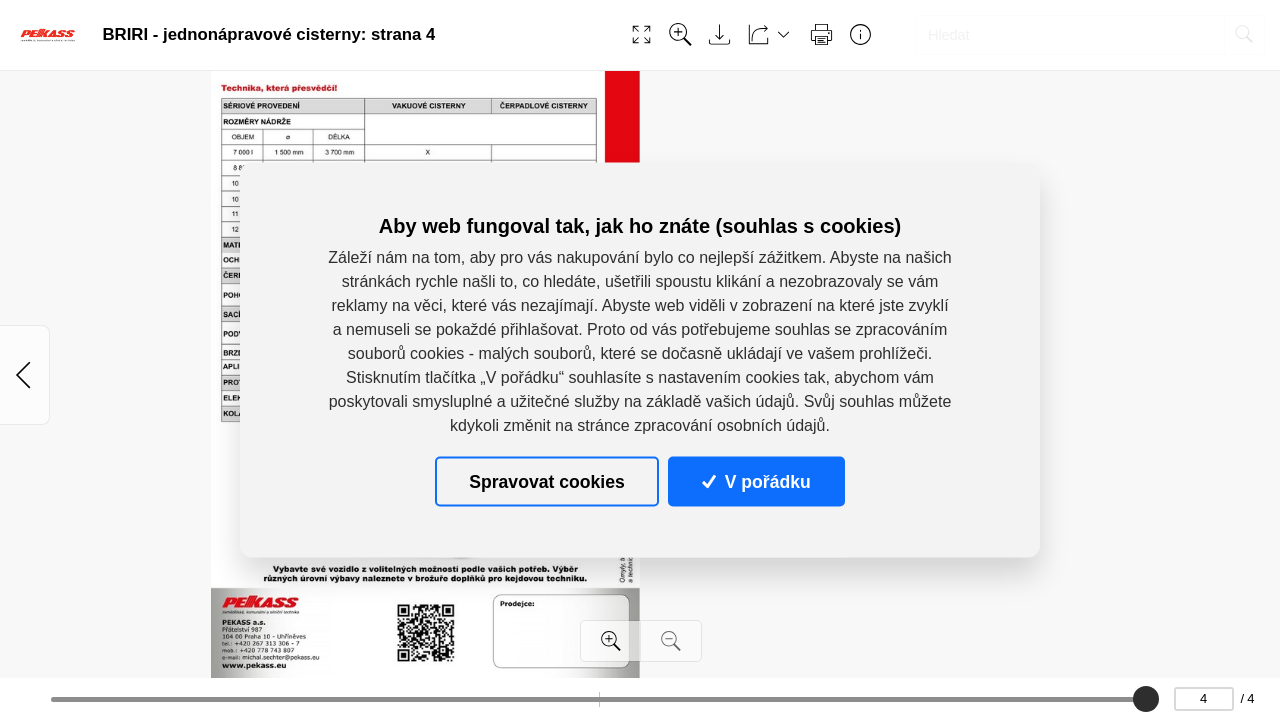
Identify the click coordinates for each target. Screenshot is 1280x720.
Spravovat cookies (546, 481)
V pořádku (756, 481)
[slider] (1146, 699)
